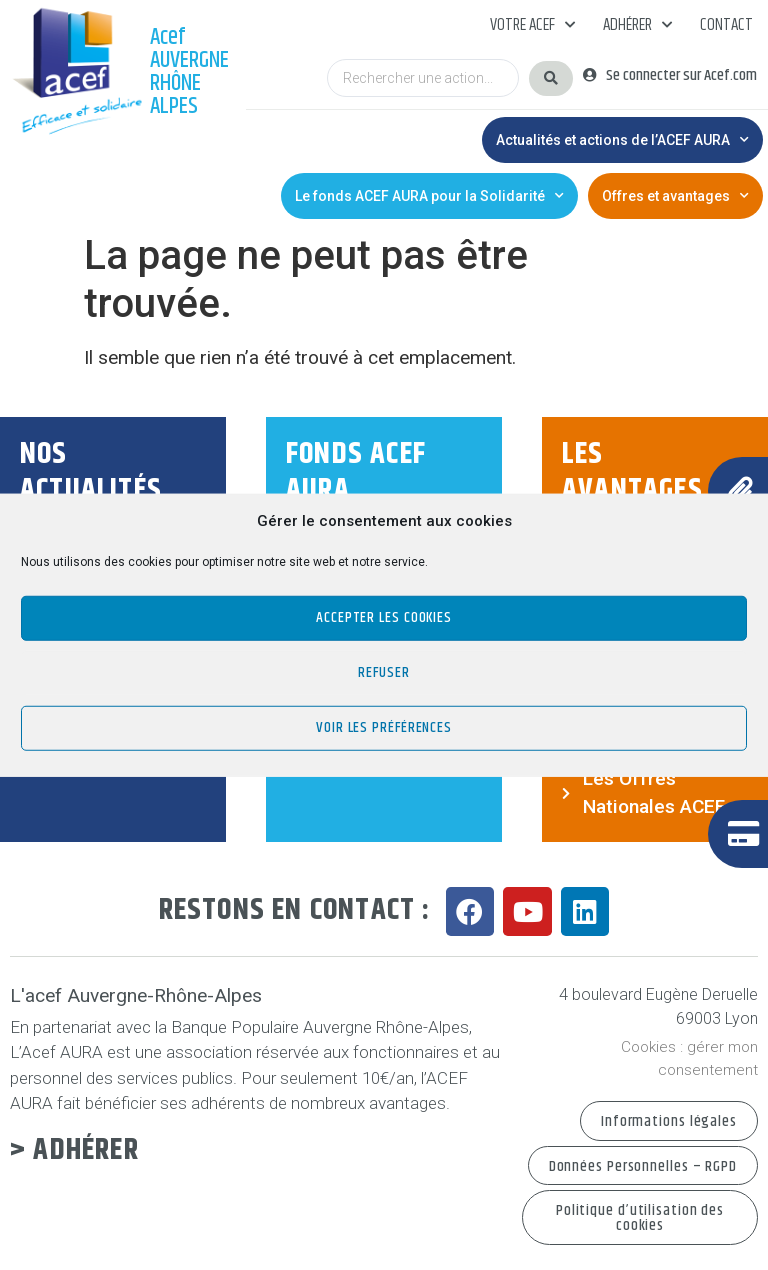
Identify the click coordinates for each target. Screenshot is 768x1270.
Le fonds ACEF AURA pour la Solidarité (429, 196)
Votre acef (532, 25)
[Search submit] (551, 78)
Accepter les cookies (384, 617)
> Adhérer (74, 1150)
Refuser (383, 672)
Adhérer (637, 25)
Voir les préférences (384, 727)
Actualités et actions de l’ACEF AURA (622, 140)
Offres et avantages (675, 196)
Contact (726, 25)
